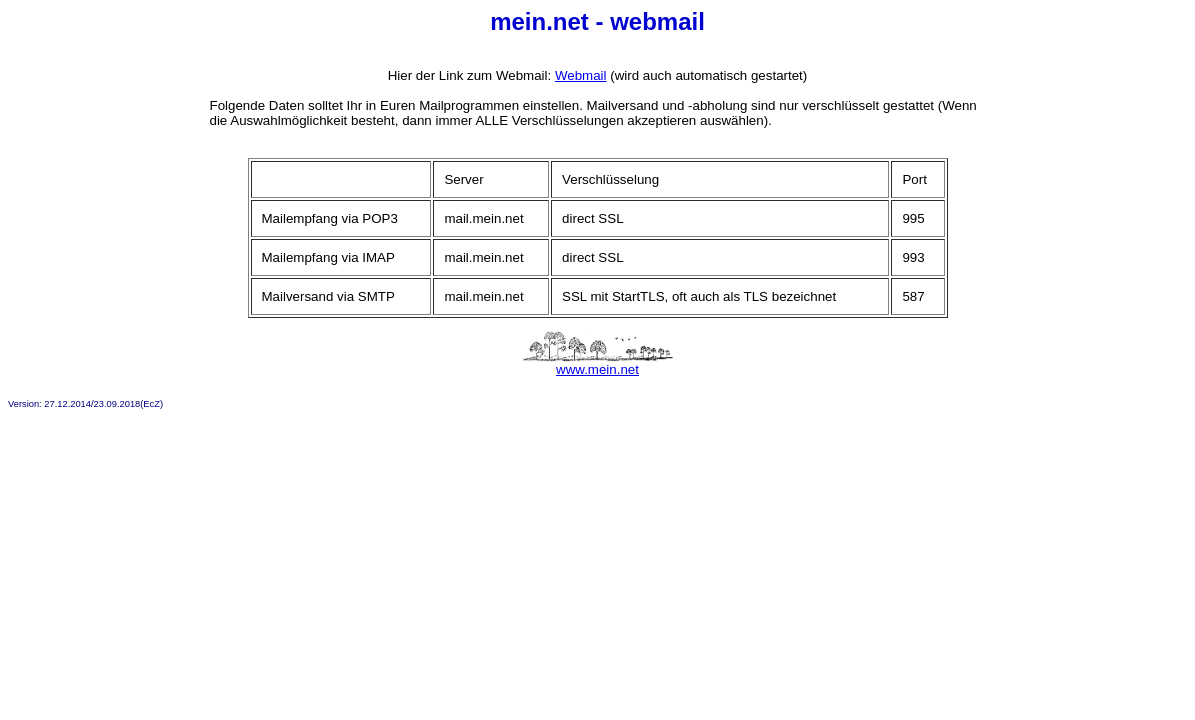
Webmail (581, 75)
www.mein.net (598, 363)
